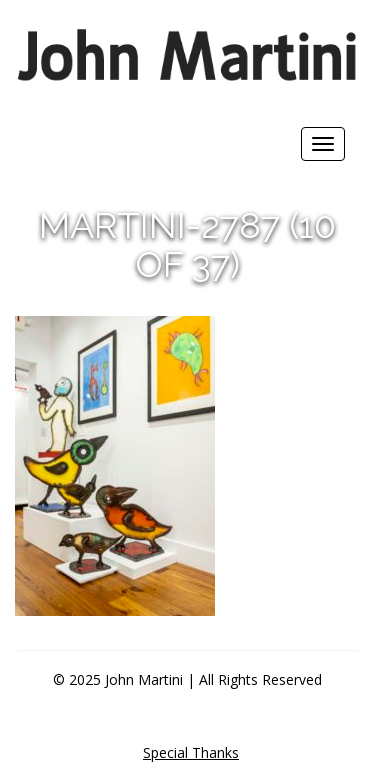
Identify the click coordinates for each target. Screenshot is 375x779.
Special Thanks (191, 752)
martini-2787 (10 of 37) (187, 245)
